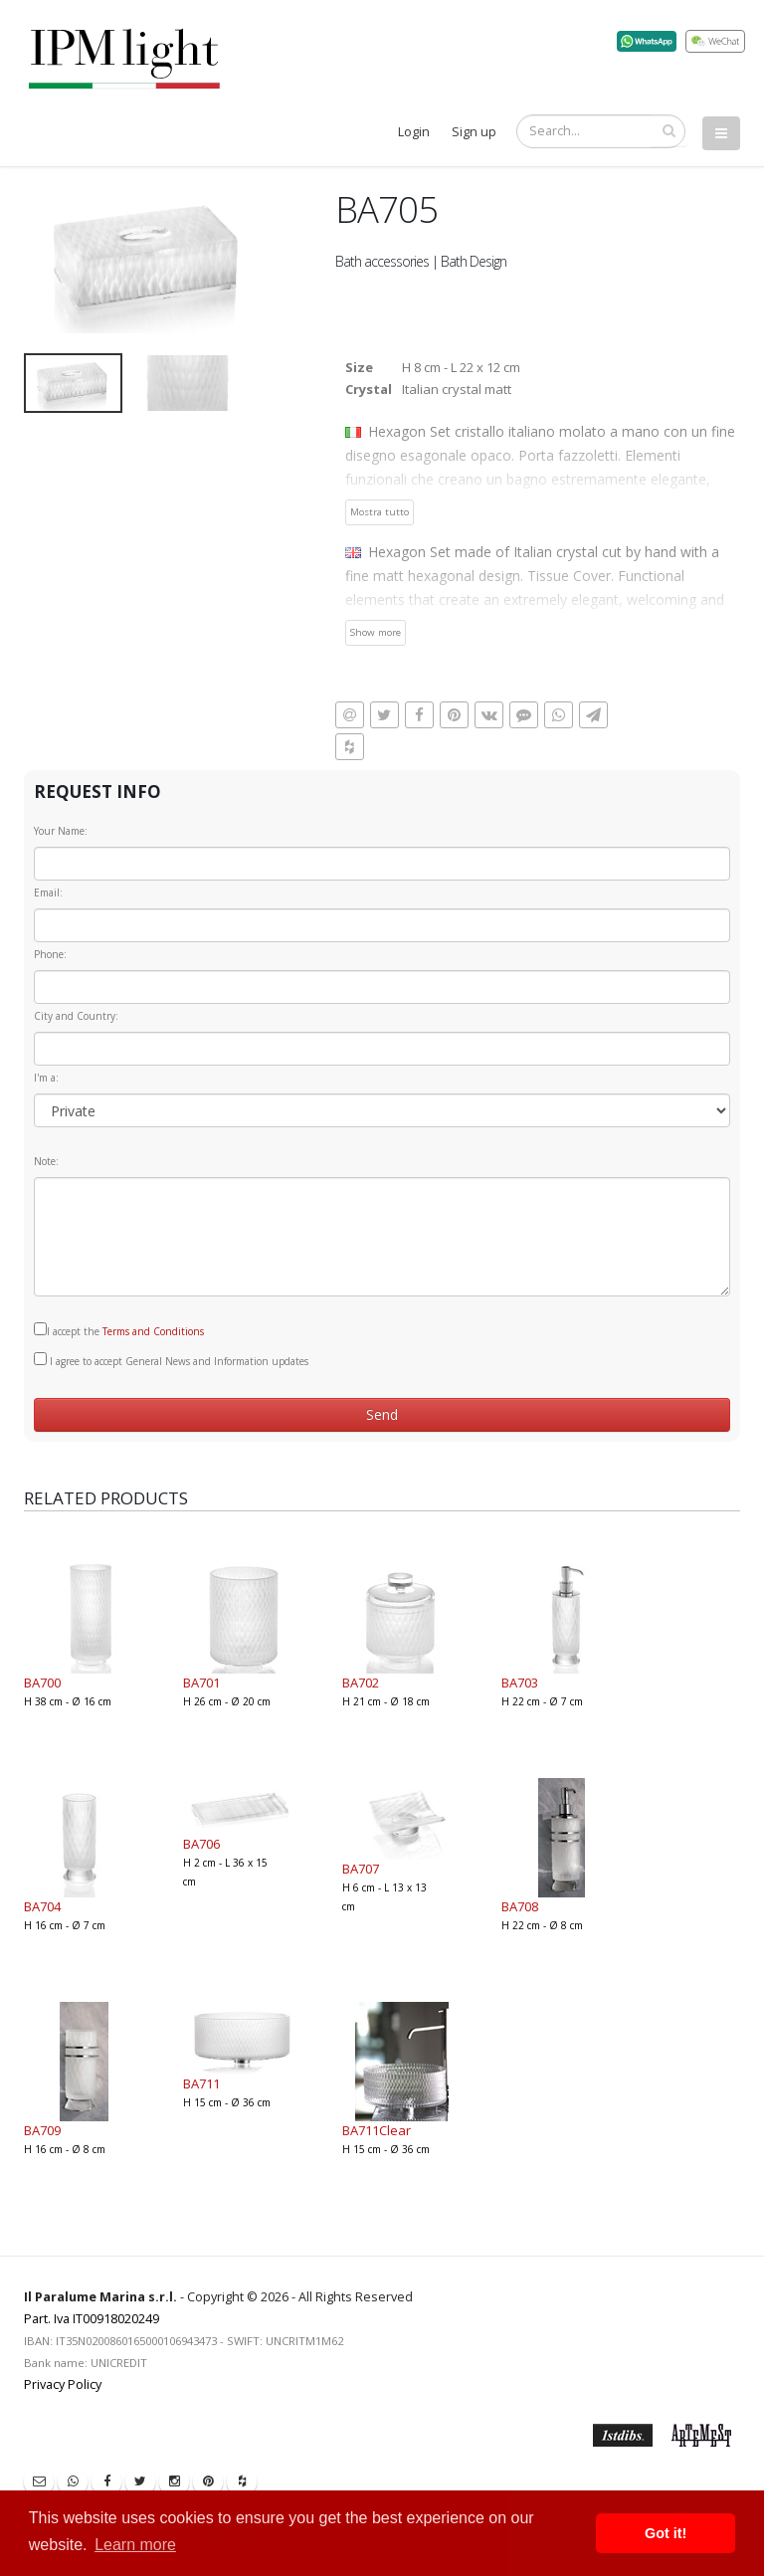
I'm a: (46, 1078)
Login (414, 131)
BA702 (360, 1682)
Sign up (474, 131)
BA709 (42, 2130)
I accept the (119, 1330)
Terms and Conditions (153, 1331)
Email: (48, 892)
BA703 (519, 1682)
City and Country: (76, 1016)
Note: (46, 1161)
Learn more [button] (135, 2544)
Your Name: (61, 831)
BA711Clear (376, 2130)
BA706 (201, 1844)
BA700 (42, 1682)
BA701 (201, 1682)
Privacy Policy (62, 2384)
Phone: (50, 954)
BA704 (42, 1906)
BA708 (519, 1906)
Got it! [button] (665, 2533)
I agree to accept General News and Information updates (171, 1360)
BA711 (201, 2083)
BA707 (360, 1869)
